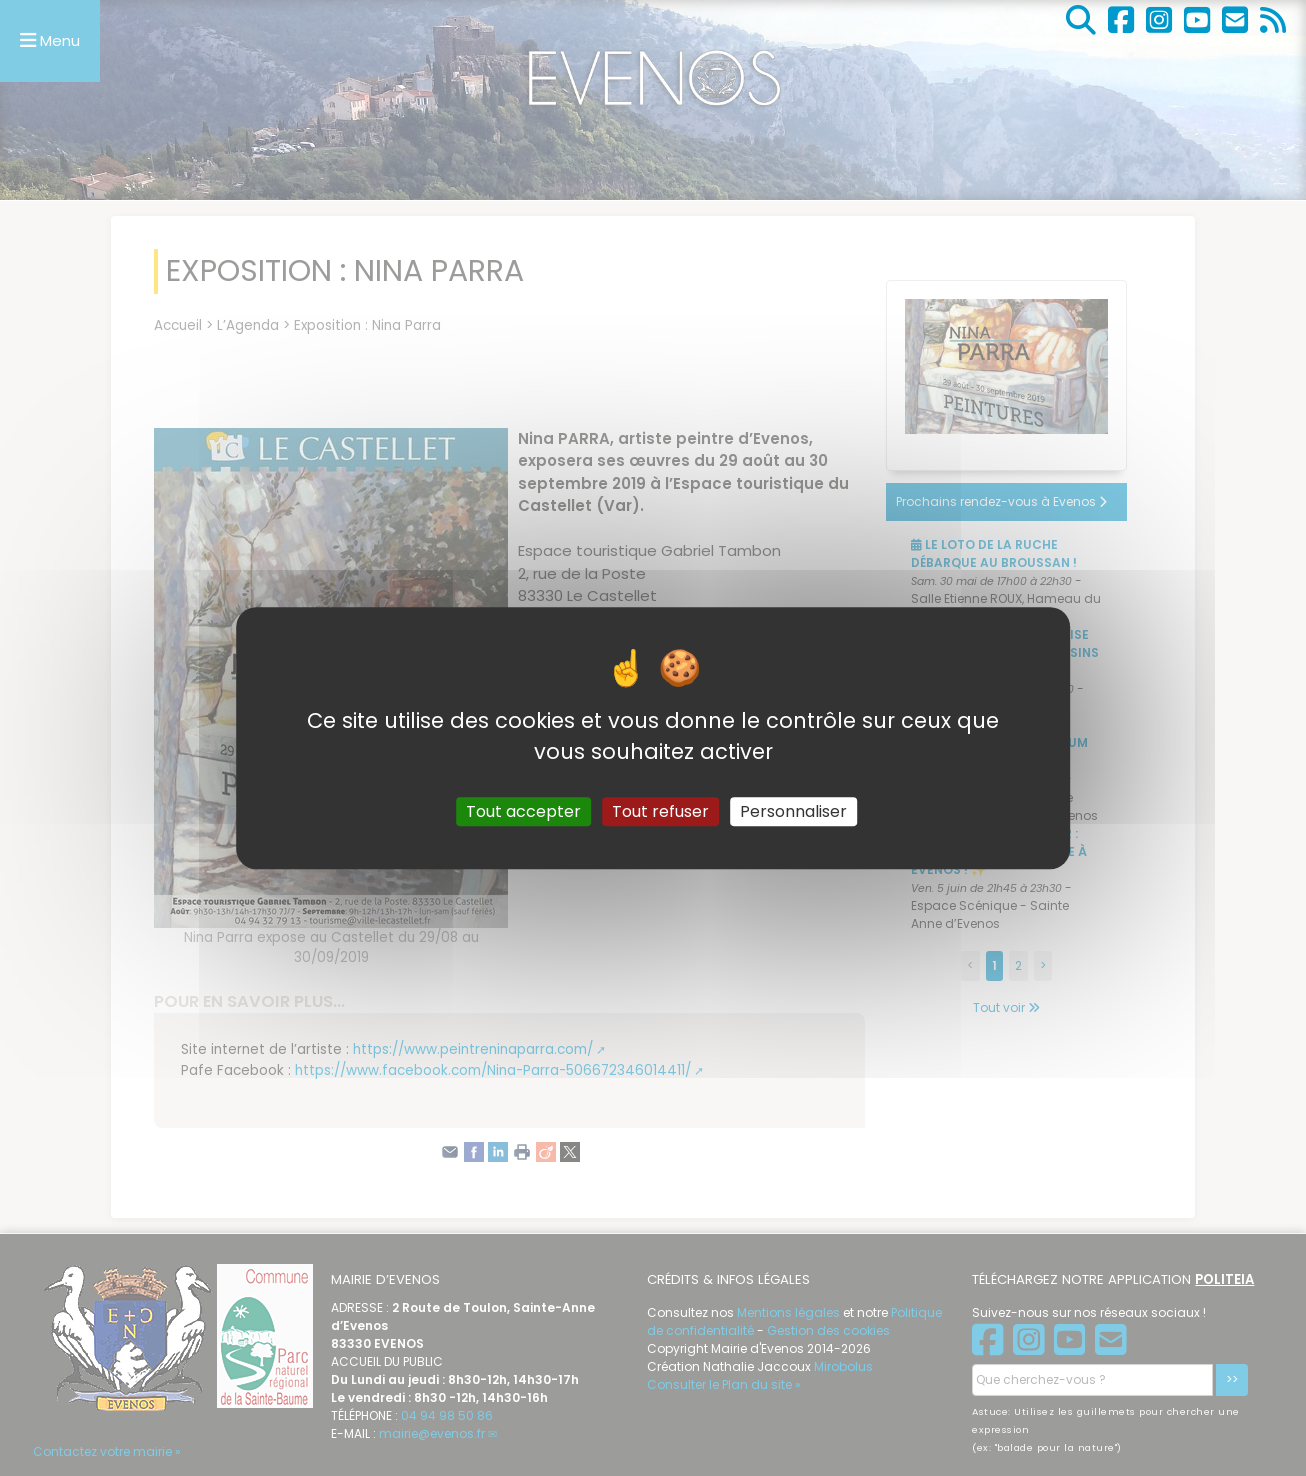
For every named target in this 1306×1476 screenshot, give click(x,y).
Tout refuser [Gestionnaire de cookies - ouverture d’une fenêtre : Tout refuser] (660, 811)
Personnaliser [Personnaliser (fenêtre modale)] (793, 811)
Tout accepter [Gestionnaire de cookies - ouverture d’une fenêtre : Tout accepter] (523, 811)
